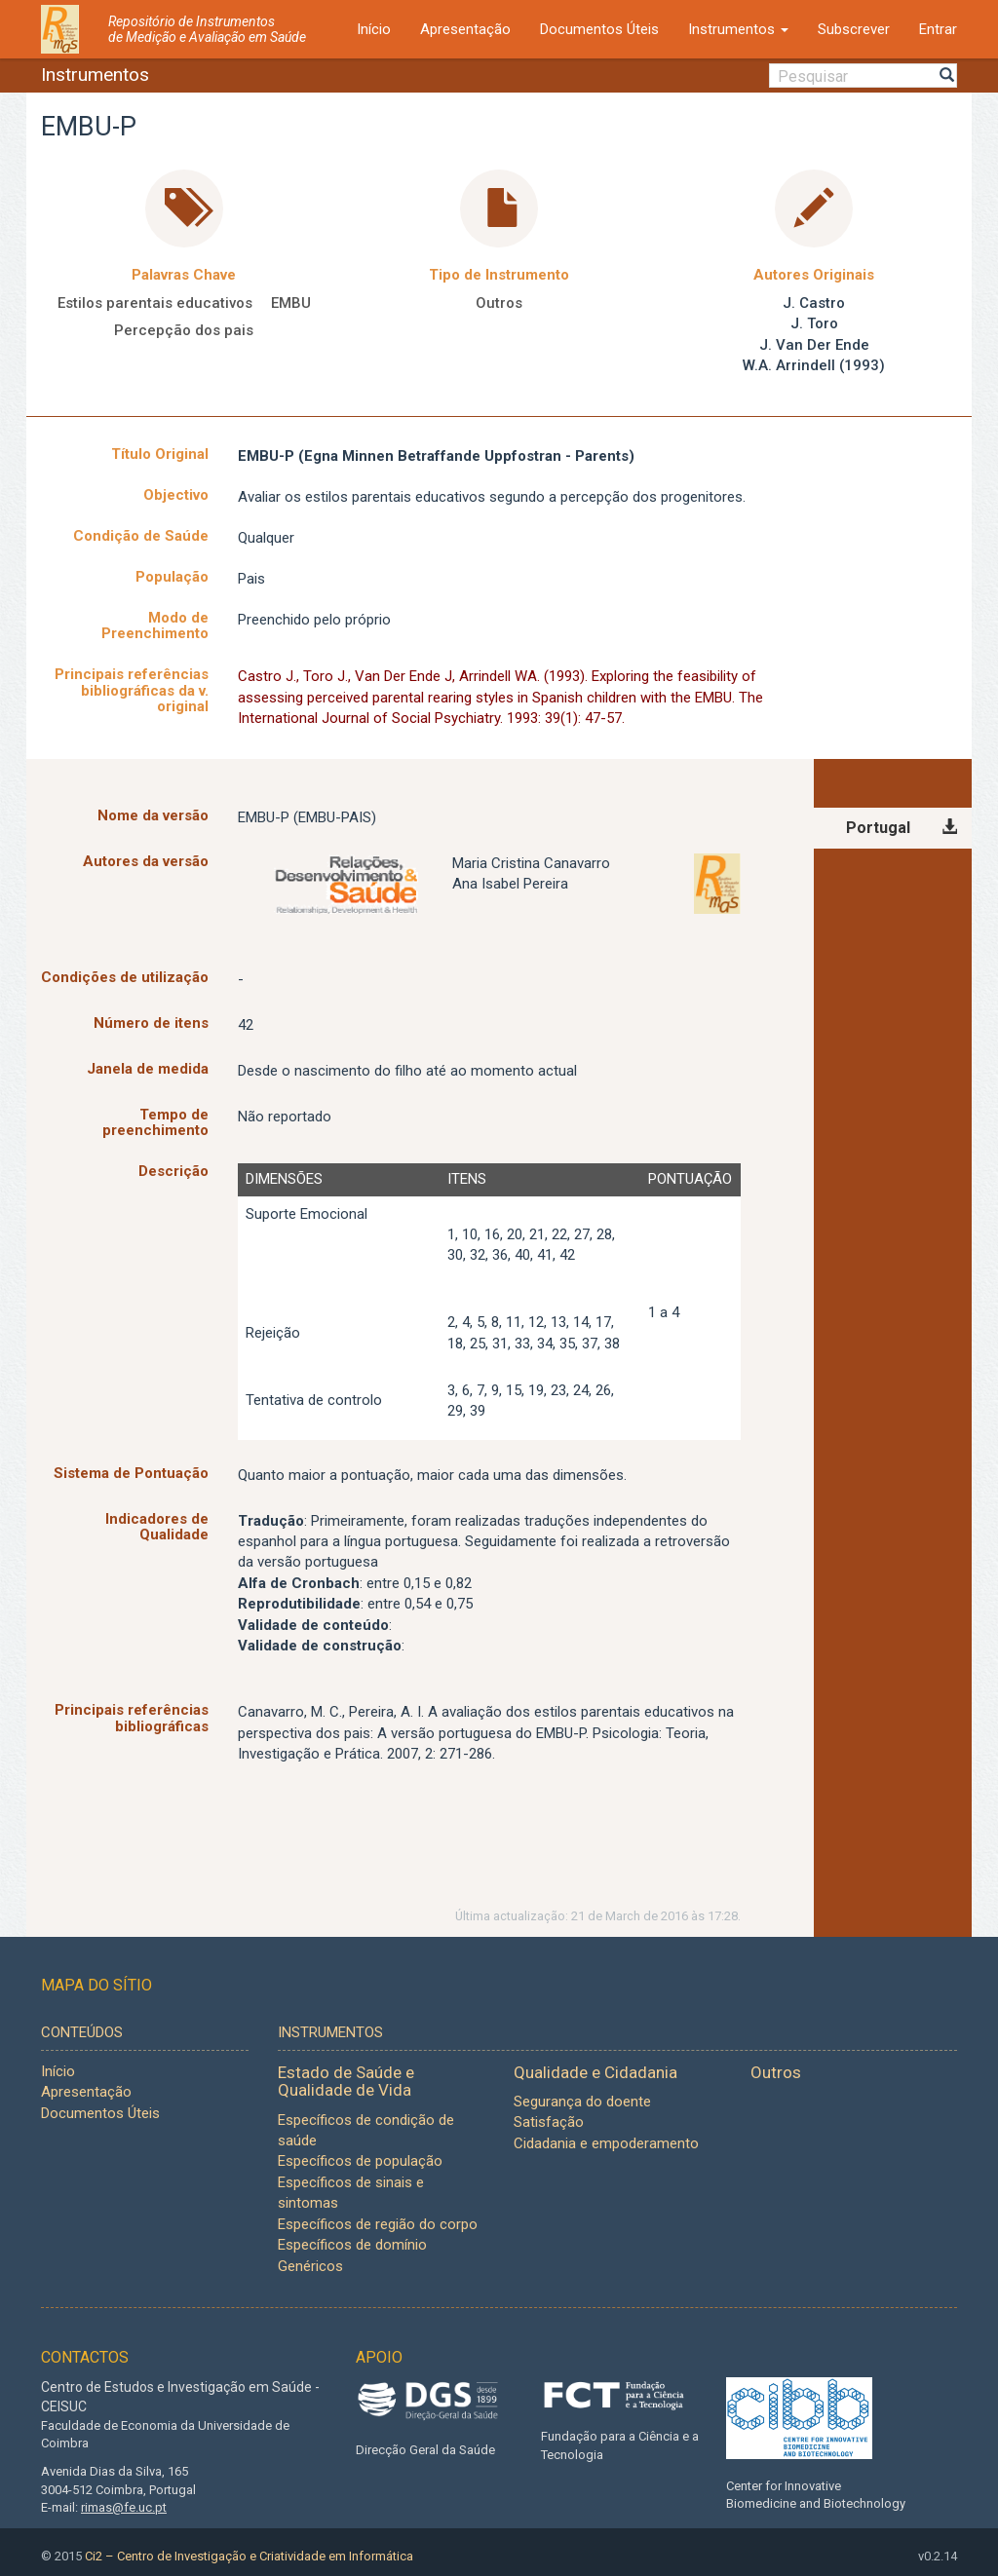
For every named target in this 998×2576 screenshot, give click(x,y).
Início (374, 29)
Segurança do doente (582, 2101)
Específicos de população (360, 2161)
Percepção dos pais (183, 330)
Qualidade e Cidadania (595, 2072)
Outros (499, 303)
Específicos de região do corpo (378, 2224)
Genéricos (310, 2266)
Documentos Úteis (599, 29)
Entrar (938, 29)
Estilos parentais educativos (155, 303)
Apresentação (465, 29)
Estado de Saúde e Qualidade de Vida (346, 2082)
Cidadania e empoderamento (606, 2143)
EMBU (291, 303)
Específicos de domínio (352, 2245)
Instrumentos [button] (738, 29)
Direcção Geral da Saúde (425, 2450)
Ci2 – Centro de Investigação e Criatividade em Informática (249, 2556)
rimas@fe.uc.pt (124, 2507)
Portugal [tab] (878, 827)
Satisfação (549, 2122)
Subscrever (854, 29)
